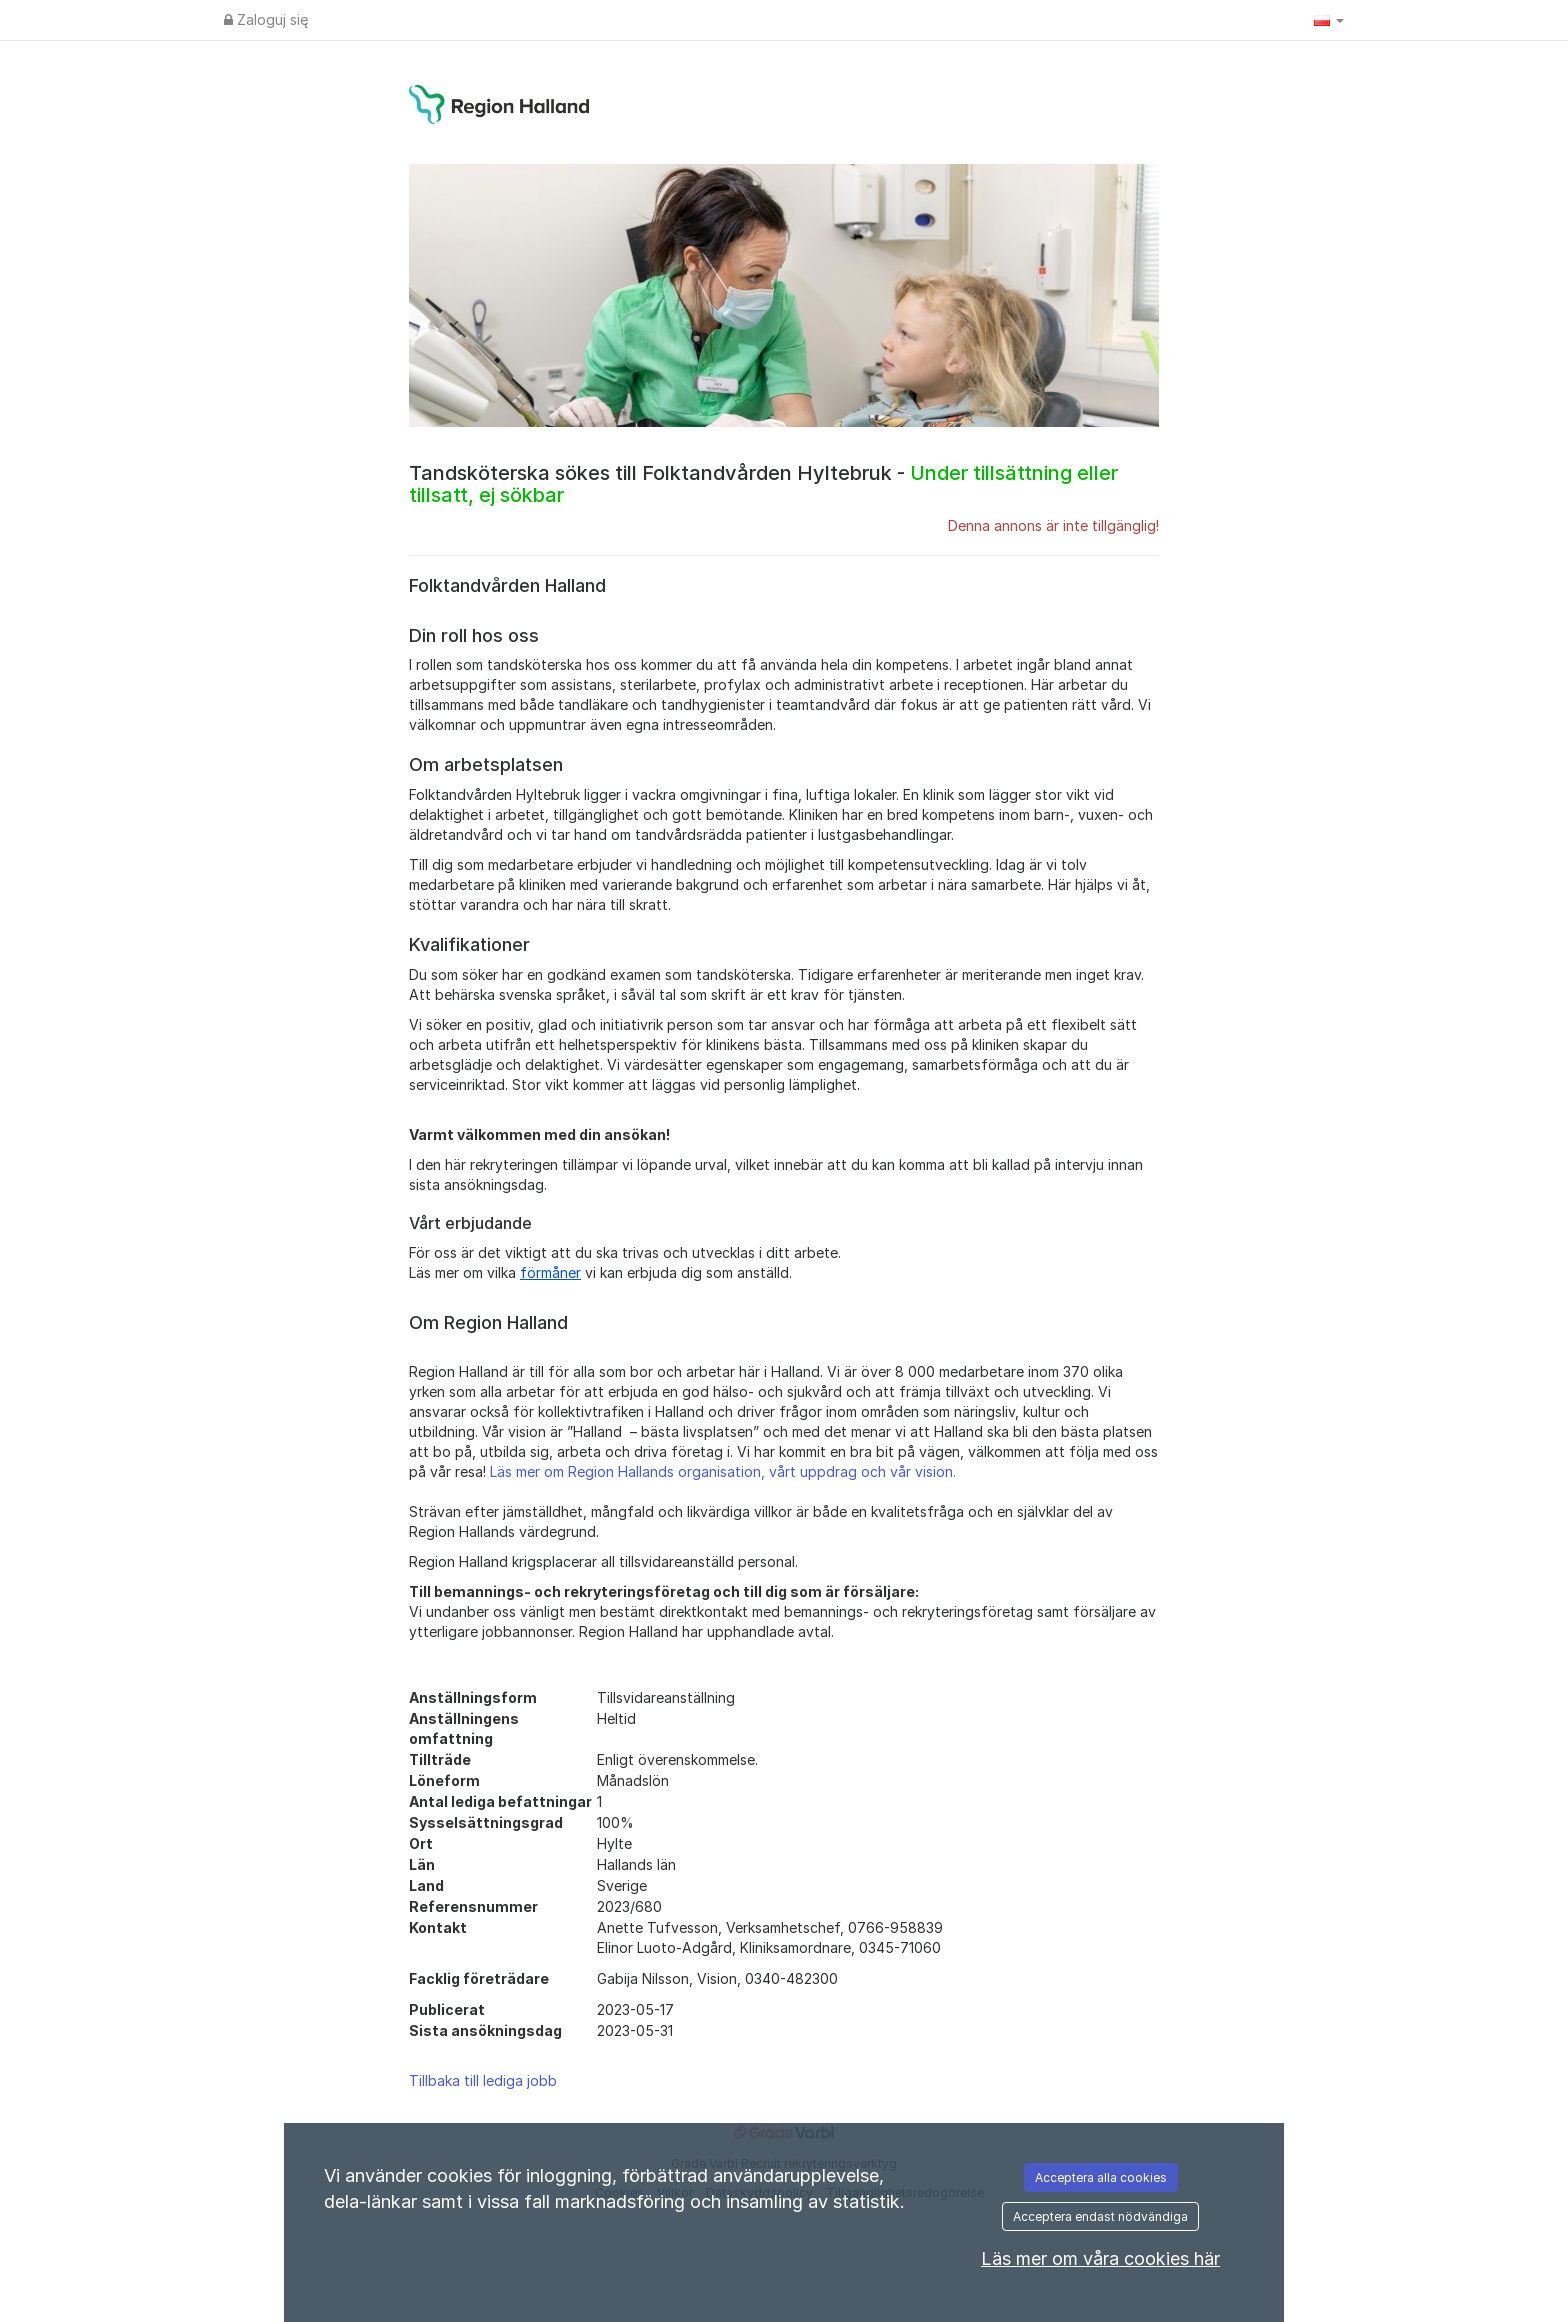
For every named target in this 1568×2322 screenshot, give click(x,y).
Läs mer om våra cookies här (1100, 2258)
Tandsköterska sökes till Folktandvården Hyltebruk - (763, 484)
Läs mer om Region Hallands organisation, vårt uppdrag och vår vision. (723, 1471)
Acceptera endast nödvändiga (1100, 2216)
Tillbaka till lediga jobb (483, 2080)
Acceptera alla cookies (1101, 2177)
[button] (1329, 20)
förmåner (550, 1272)
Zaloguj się (266, 19)
